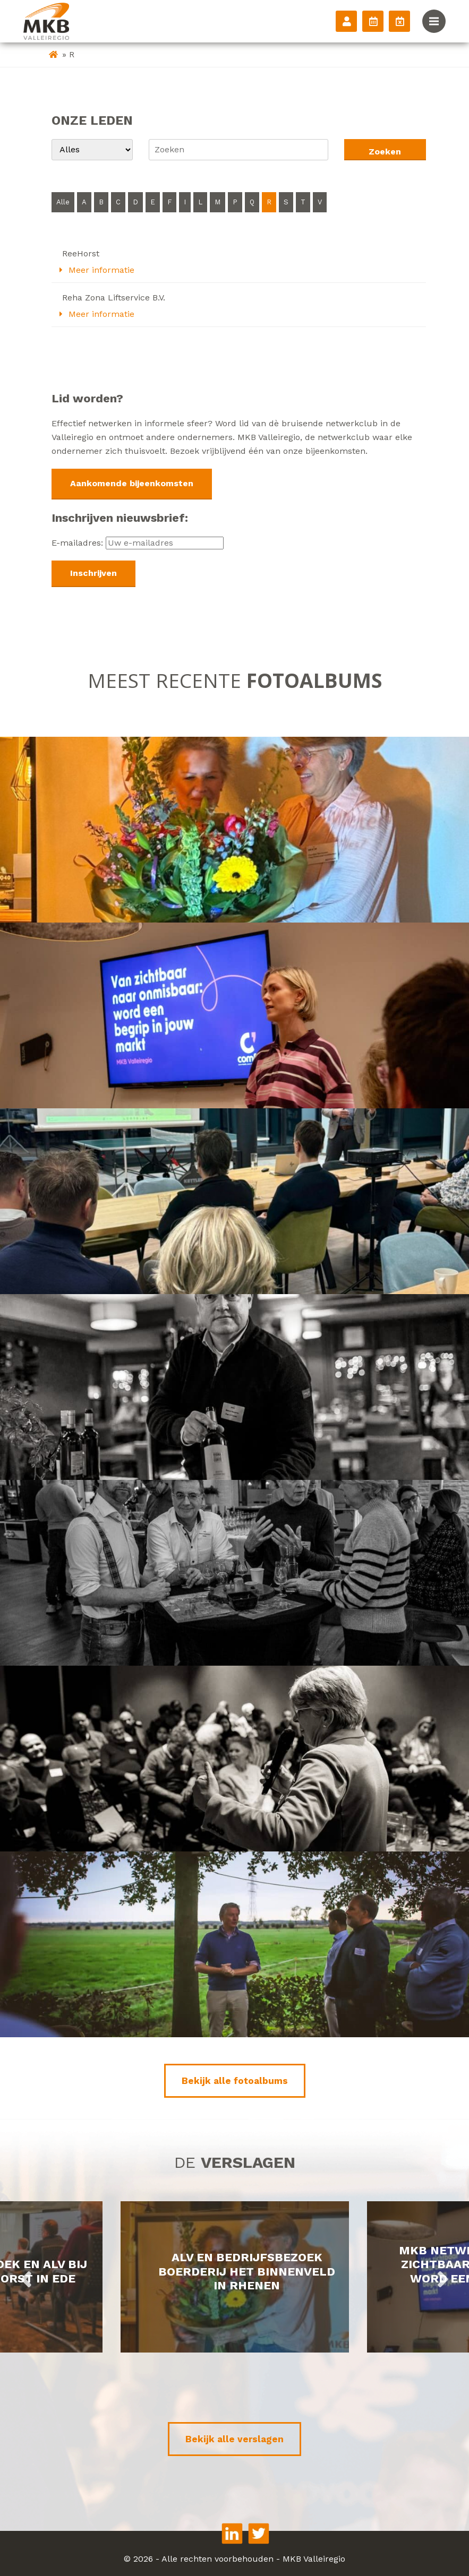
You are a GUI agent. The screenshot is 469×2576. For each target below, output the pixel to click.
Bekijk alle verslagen (234, 2439)
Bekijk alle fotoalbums (235, 2080)
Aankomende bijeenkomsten (131, 483)
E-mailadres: (138, 543)
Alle (63, 202)
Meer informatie (96, 270)
